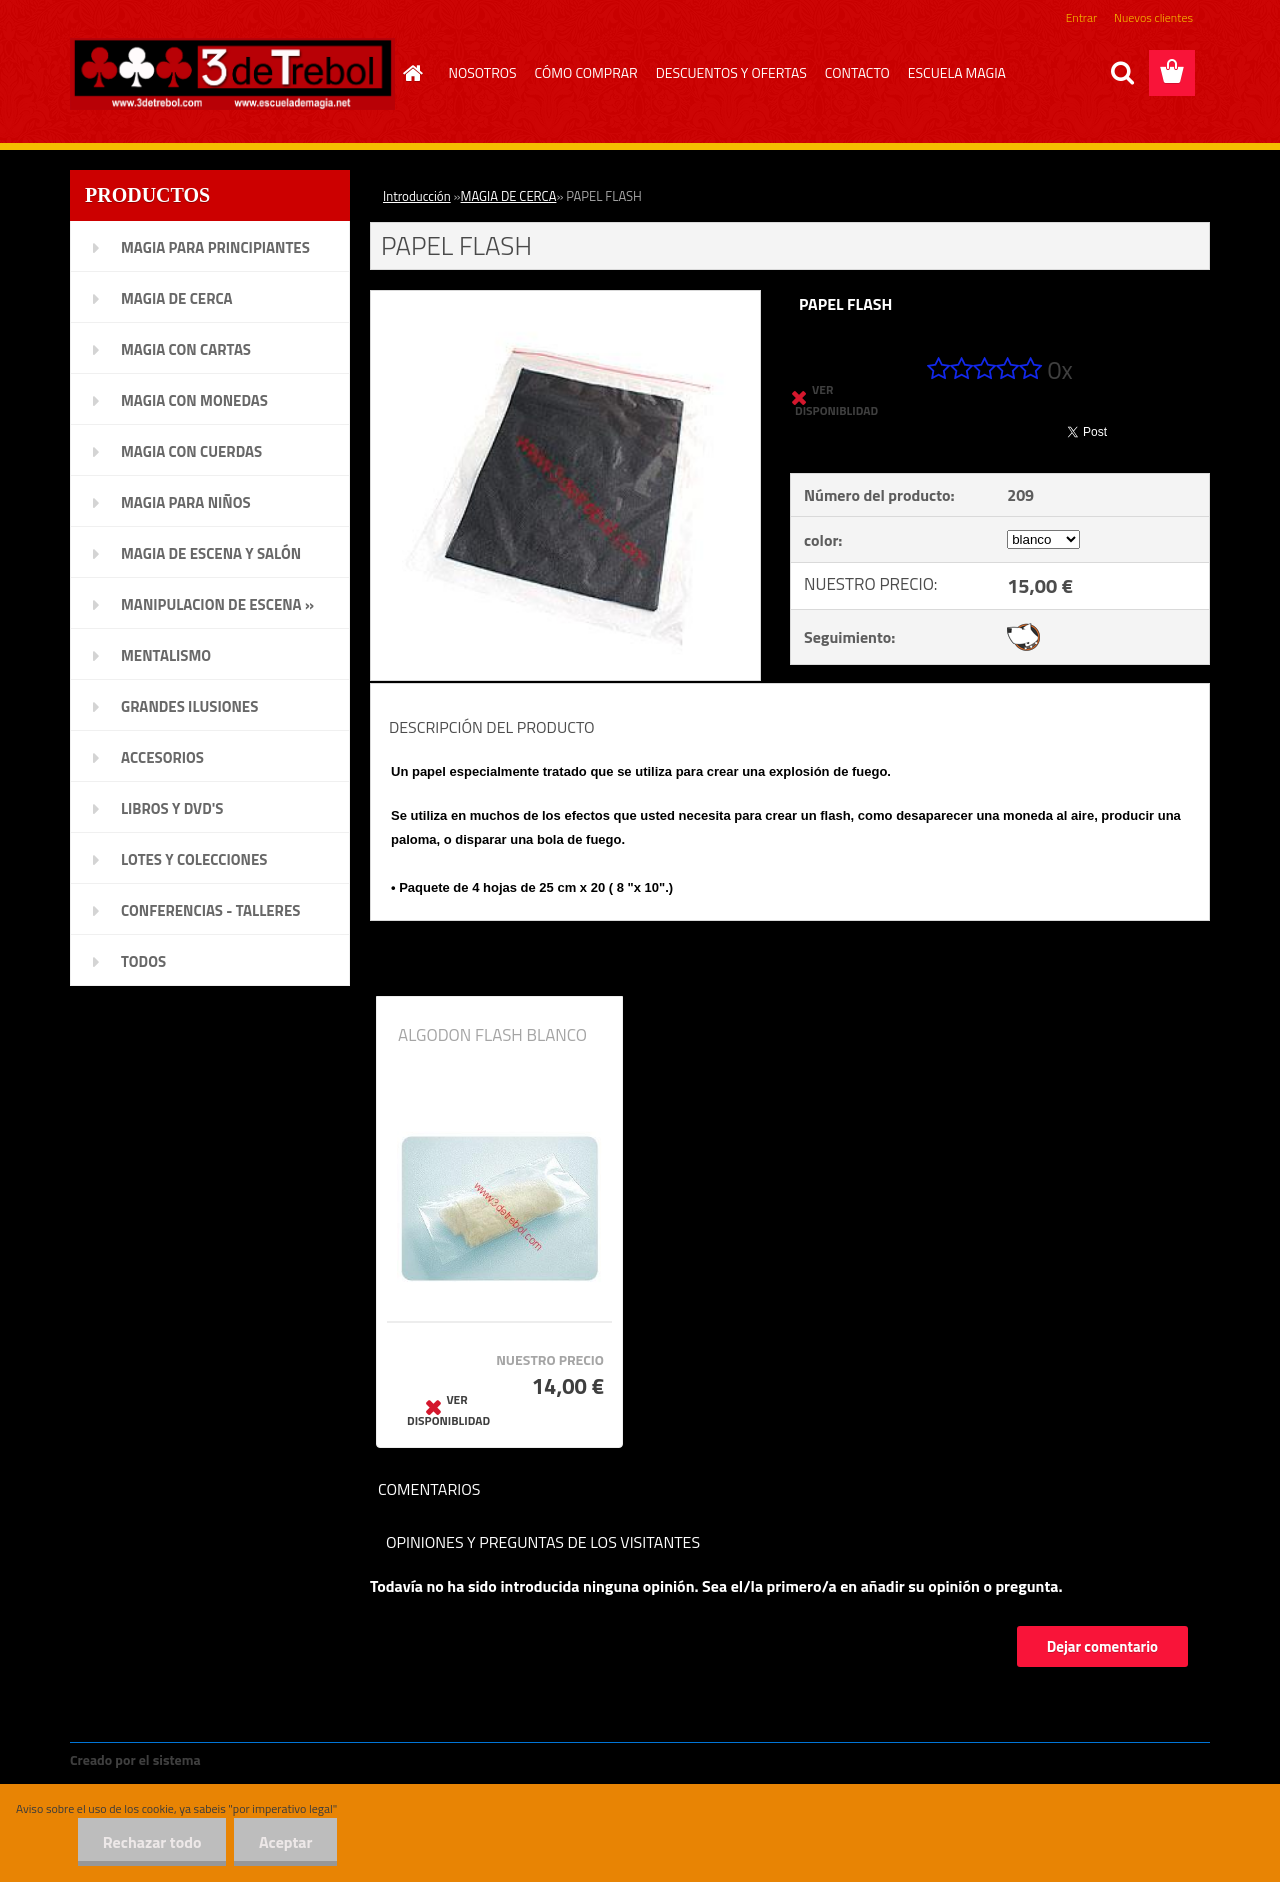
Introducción (417, 196)
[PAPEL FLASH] (565, 299)
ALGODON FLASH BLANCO (492, 1035)
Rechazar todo (151, 1842)
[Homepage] (411, 73)
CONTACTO (857, 72)
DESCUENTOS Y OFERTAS (731, 72)
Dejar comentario (1102, 1646)
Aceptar (285, 1842)
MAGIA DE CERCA (509, 196)
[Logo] (232, 74)
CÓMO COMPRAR (586, 72)
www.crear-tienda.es (272, 1759)
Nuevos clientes (1153, 17)
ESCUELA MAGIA (957, 72)
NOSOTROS (483, 72)
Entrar (1081, 17)
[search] (1122, 73)
